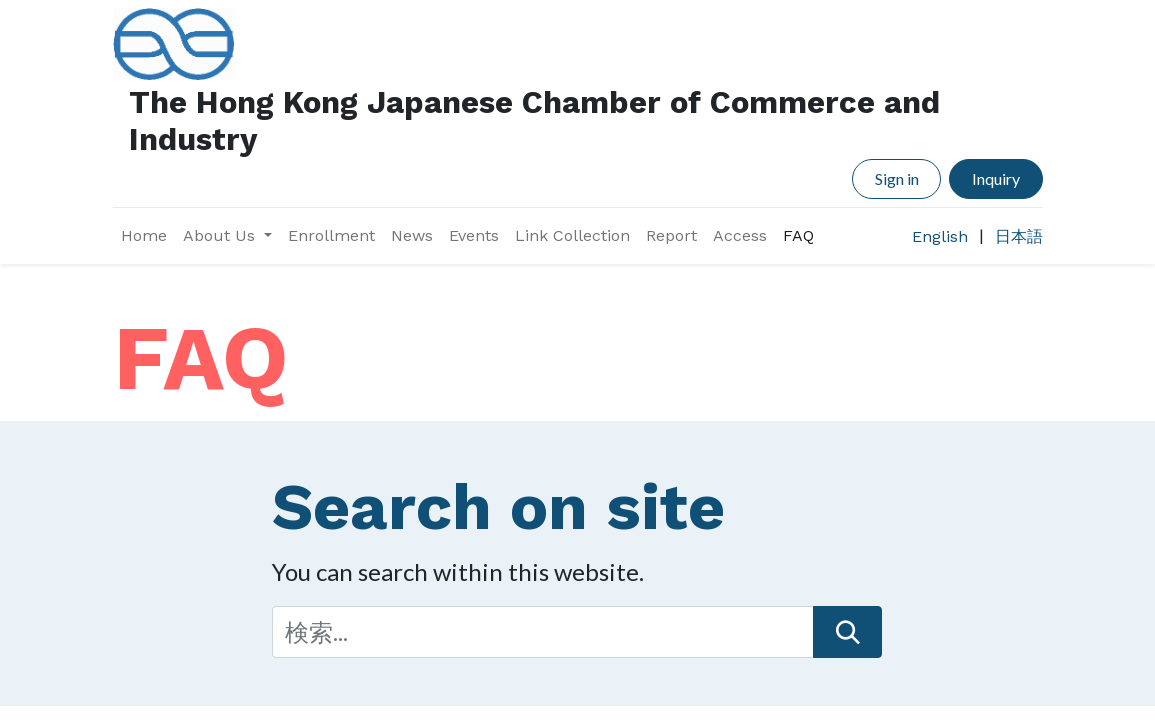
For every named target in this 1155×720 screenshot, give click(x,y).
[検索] (847, 632)
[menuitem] (144, 236)
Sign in (897, 178)
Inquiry (996, 178)
